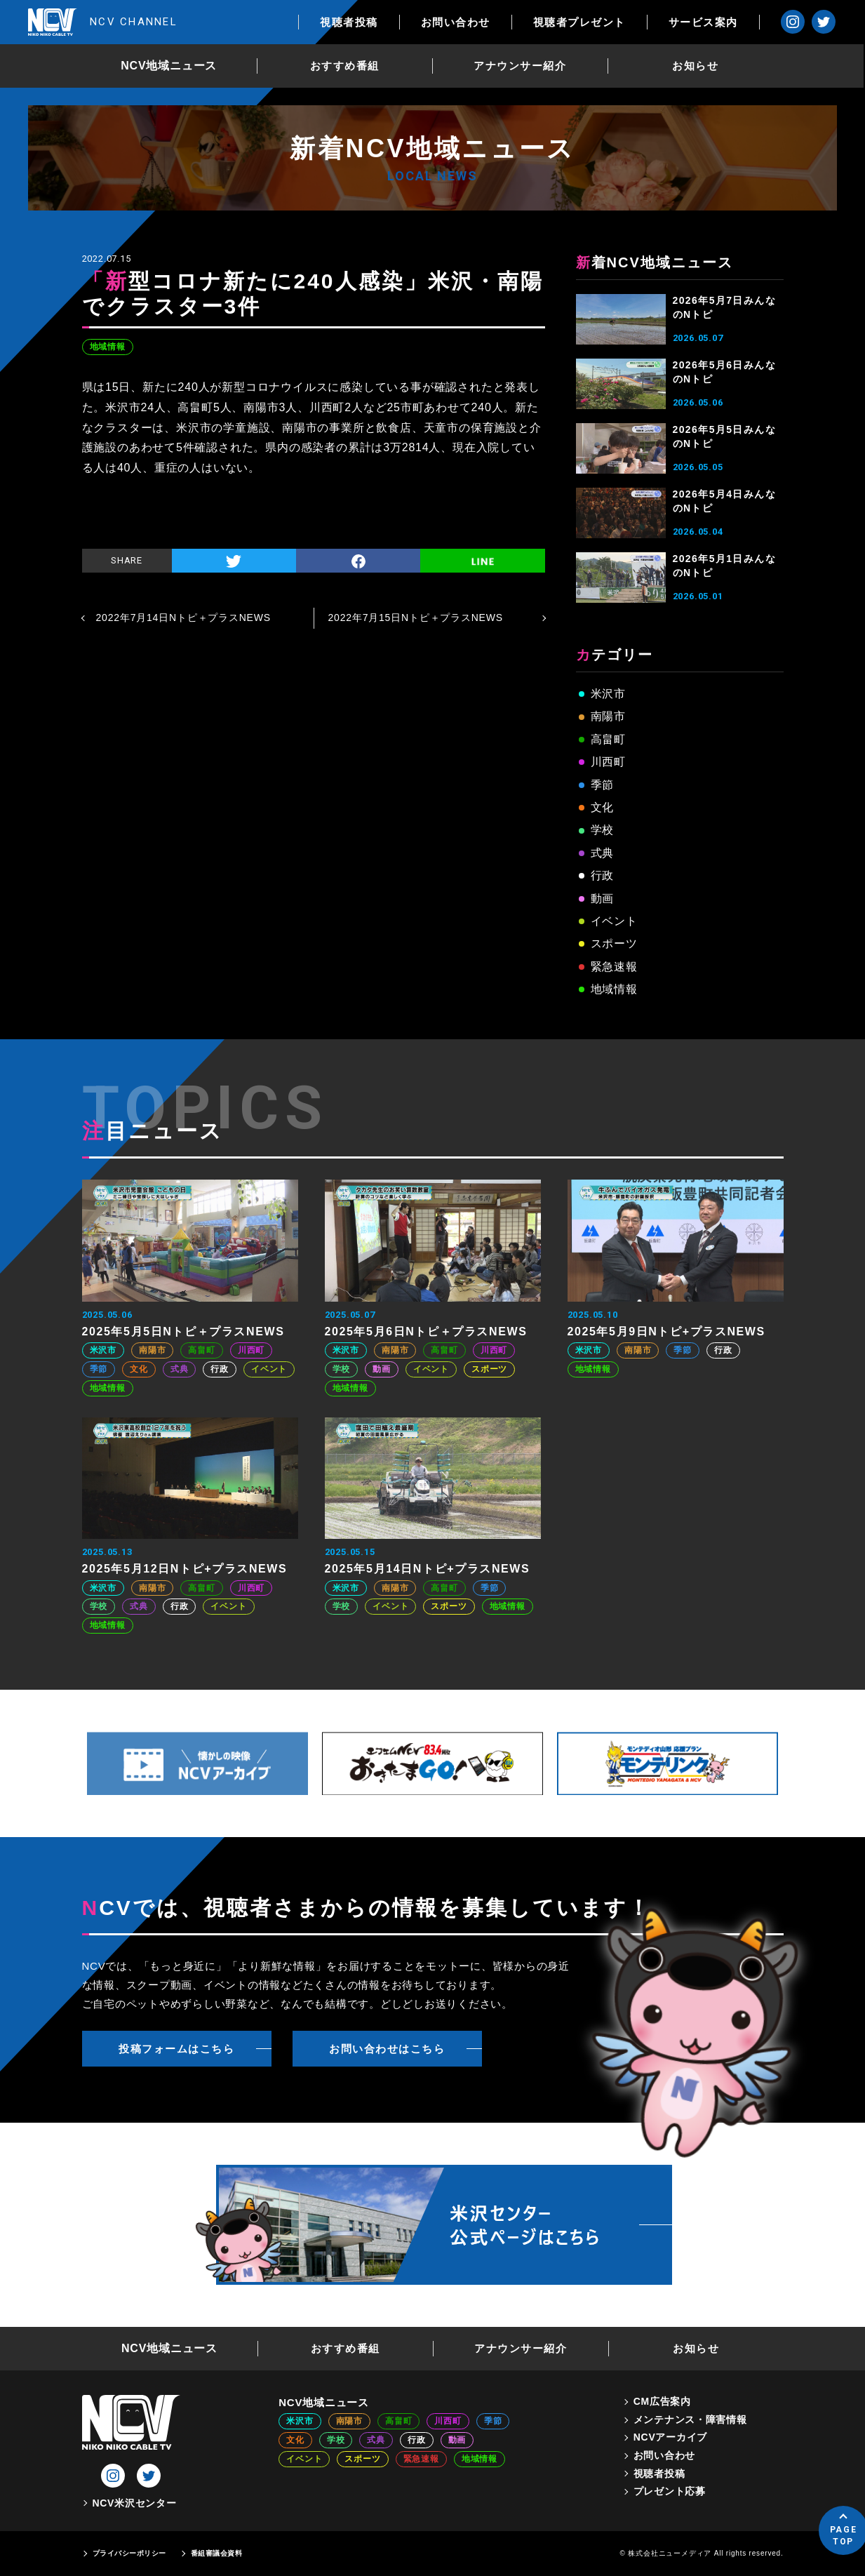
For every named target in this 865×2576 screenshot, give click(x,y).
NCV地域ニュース (169, 66)
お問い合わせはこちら (387, 2049)
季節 (603, 785)
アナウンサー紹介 (520, 66)
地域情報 (108, 347)
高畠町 (608, 739)
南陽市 (608, 716)
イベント (614, 921)
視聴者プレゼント (580, 22)
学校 (603, 830)
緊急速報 (614, 967)
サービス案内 (704, 22)
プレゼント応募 (669, 2491)
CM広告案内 (662, 2401)
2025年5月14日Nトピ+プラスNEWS (427, 1569)
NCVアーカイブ (670, 2437)
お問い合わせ (456, 22)
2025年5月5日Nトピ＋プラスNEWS (183, 1331)
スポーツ (614, 943)
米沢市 (608, 694)
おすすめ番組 (345, 66)
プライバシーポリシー (129, 2553)
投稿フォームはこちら (176, 2049)
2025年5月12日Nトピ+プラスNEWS (185, 1569)
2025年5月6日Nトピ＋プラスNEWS (426, 1331)
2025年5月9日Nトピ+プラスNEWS (666, 1331)
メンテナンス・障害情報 (690, 2419)
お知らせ (696, 66)
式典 (603, 853)
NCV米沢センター (135, 2503)
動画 (603, 899)
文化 (603, 807)
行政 (603, 875)
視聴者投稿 (350, 22)
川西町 (608, 762)
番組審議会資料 (217, 2553)
